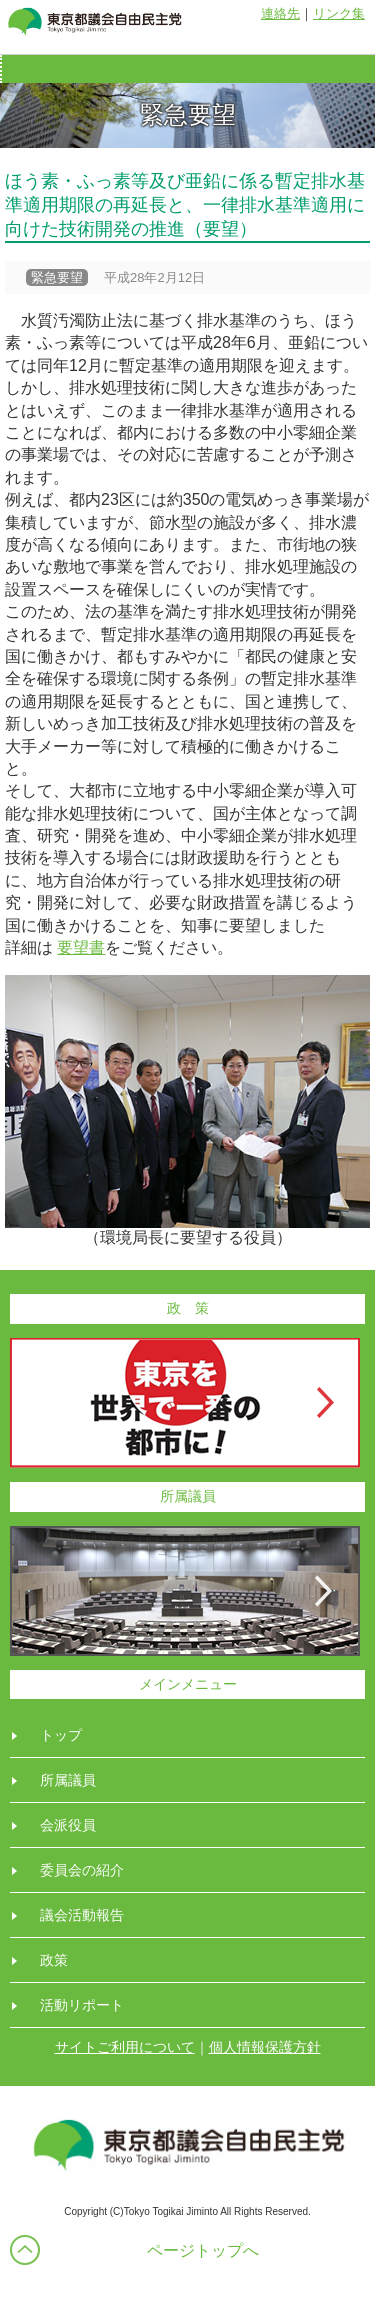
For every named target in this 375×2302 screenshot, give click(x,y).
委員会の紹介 (82, 1870)
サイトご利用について (125, 2047)
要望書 (81, 947)
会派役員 (68, 1825)
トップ (61, 1735)
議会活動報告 (82, 1915)
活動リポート (82, 2005)
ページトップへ (203, 2250)
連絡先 (280, 13)
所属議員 (68, 1780)
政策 (54, 1960)
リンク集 (339, 13)
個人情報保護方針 (265, 2047)
